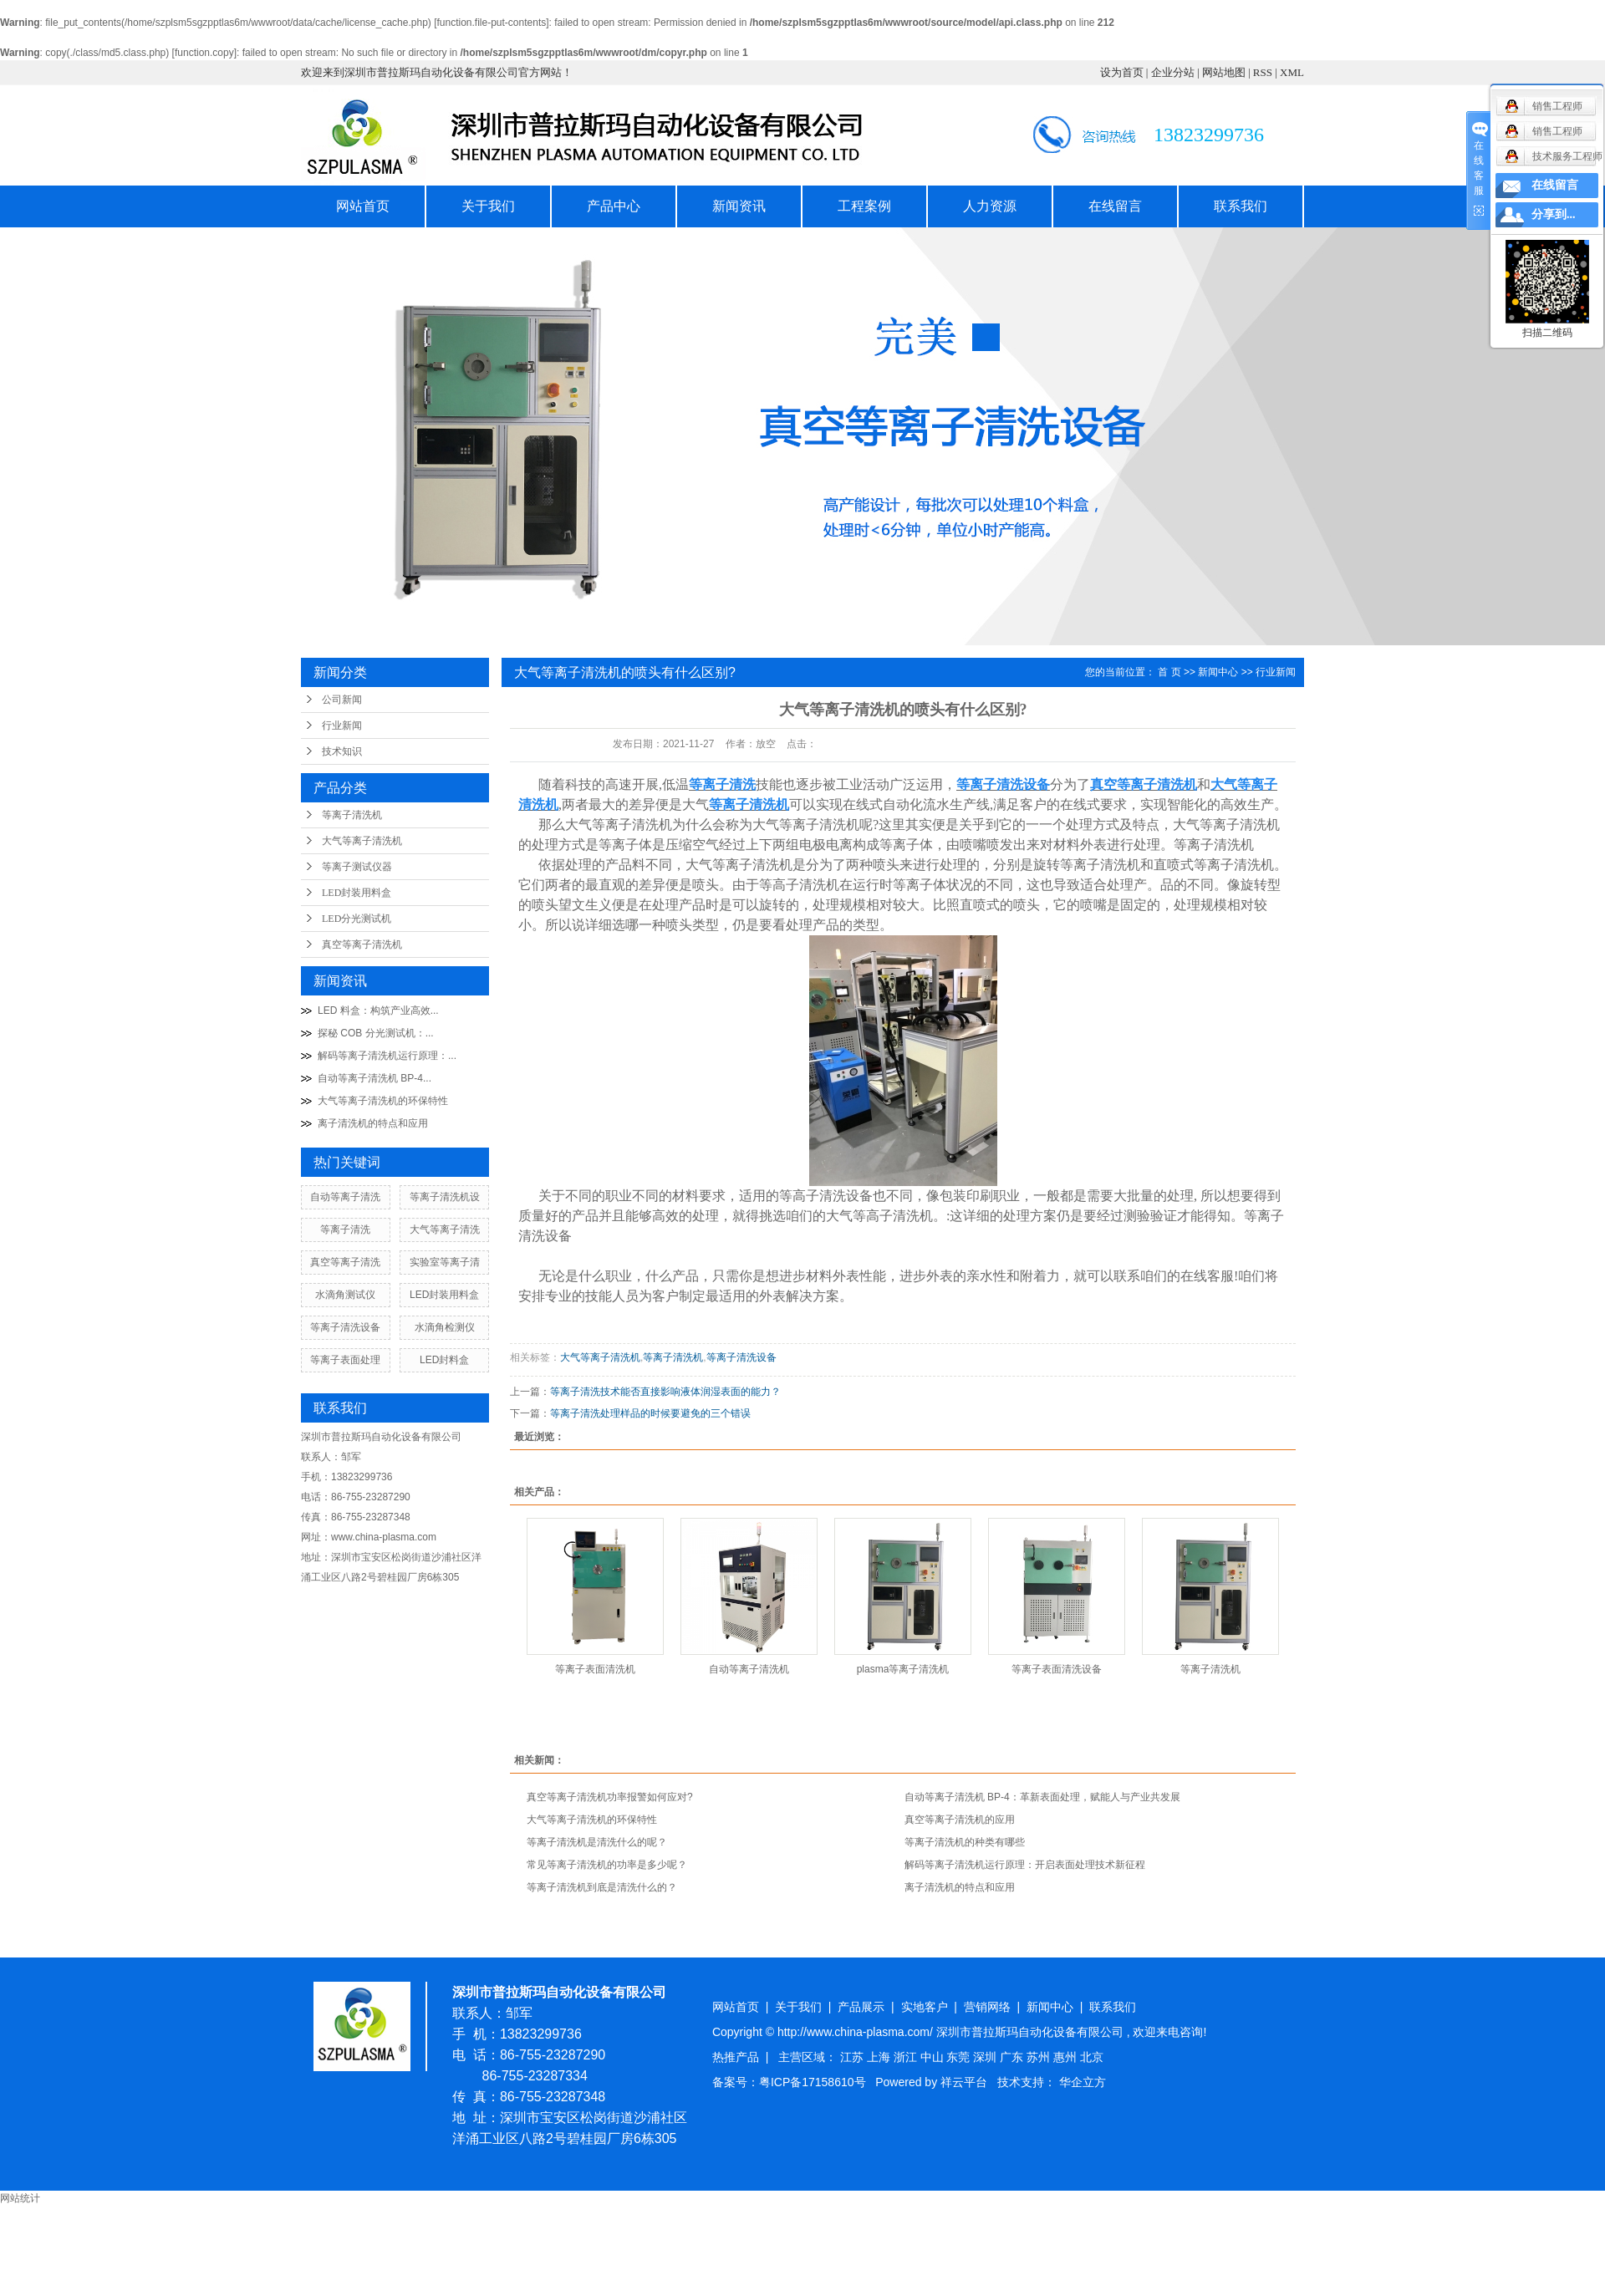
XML (1292, 72)
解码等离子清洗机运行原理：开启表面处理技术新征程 (1024, 1865)
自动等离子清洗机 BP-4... (374, 1078)
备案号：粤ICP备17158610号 (789, 2082)
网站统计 (20, 2198)
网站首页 (363, 206)
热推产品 (735, 2057)
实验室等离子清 (445, 1262)
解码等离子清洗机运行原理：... (387, 1055)
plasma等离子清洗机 (903, 1669)
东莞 (959, 2057)
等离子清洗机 (352, 815)
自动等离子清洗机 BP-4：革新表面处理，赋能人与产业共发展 (1042, 1797)
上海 (880, 2057)
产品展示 (861, 2006)
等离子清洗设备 (345, 1327)
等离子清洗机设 (445, 1197)
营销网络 (987, 2006)
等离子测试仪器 (357, 867)
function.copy (204, 53)
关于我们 (488, 206)
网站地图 (1224, 72)
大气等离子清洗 (445, 1229)
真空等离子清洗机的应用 (959, 1819)
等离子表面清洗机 (595, 1669)
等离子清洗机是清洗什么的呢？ (597, 1842)
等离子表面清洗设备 (1056, 1669)
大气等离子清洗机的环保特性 (383, 1101)
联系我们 (1240, 206)
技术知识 (342, 751)
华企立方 (1082, 2082)
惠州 (1066, 2057)
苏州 (1040, 2057)
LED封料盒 (444, 1360)
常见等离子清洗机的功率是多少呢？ (607, 1865)
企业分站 (1173, 72)
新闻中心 (1218, 672)
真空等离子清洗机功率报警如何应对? (610, 1797)
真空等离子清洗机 (362, 944)
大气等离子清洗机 (362, 841)
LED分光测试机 (356, 918)
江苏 (853, 2057)
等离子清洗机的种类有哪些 (964, 1842)
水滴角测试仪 (345, 1295)
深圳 (986, 2057)
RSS (1262, 72)
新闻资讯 (739, 206)
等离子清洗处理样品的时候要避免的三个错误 (650, 1413)
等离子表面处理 (345, 1360)
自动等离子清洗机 (749, 1669)
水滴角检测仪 (445, 1327)
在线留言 (1115, 206)
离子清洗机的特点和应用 (373, 1123)
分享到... (1553, 214)
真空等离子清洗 (345, 1262)
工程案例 (864, 206)
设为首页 (1122, 72)
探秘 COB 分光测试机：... (376, 1033)
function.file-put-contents (491, 22)
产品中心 (613, 206)
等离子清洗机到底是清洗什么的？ (602, 1887)
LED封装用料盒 (356, 893)
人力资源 (989, 206)
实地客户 (924, 2006)
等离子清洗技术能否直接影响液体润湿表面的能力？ (665, 1391)
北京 (1091, 2057)
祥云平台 (963, 2082)
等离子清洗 (345, 1229)
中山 (933, 2057)
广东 (1013, 2057)
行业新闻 (342, 725)
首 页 (1169, 672)
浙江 (907, 2057)
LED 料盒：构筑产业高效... (378, 1010)
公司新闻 (342, 699)
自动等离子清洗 (345, 1197)
